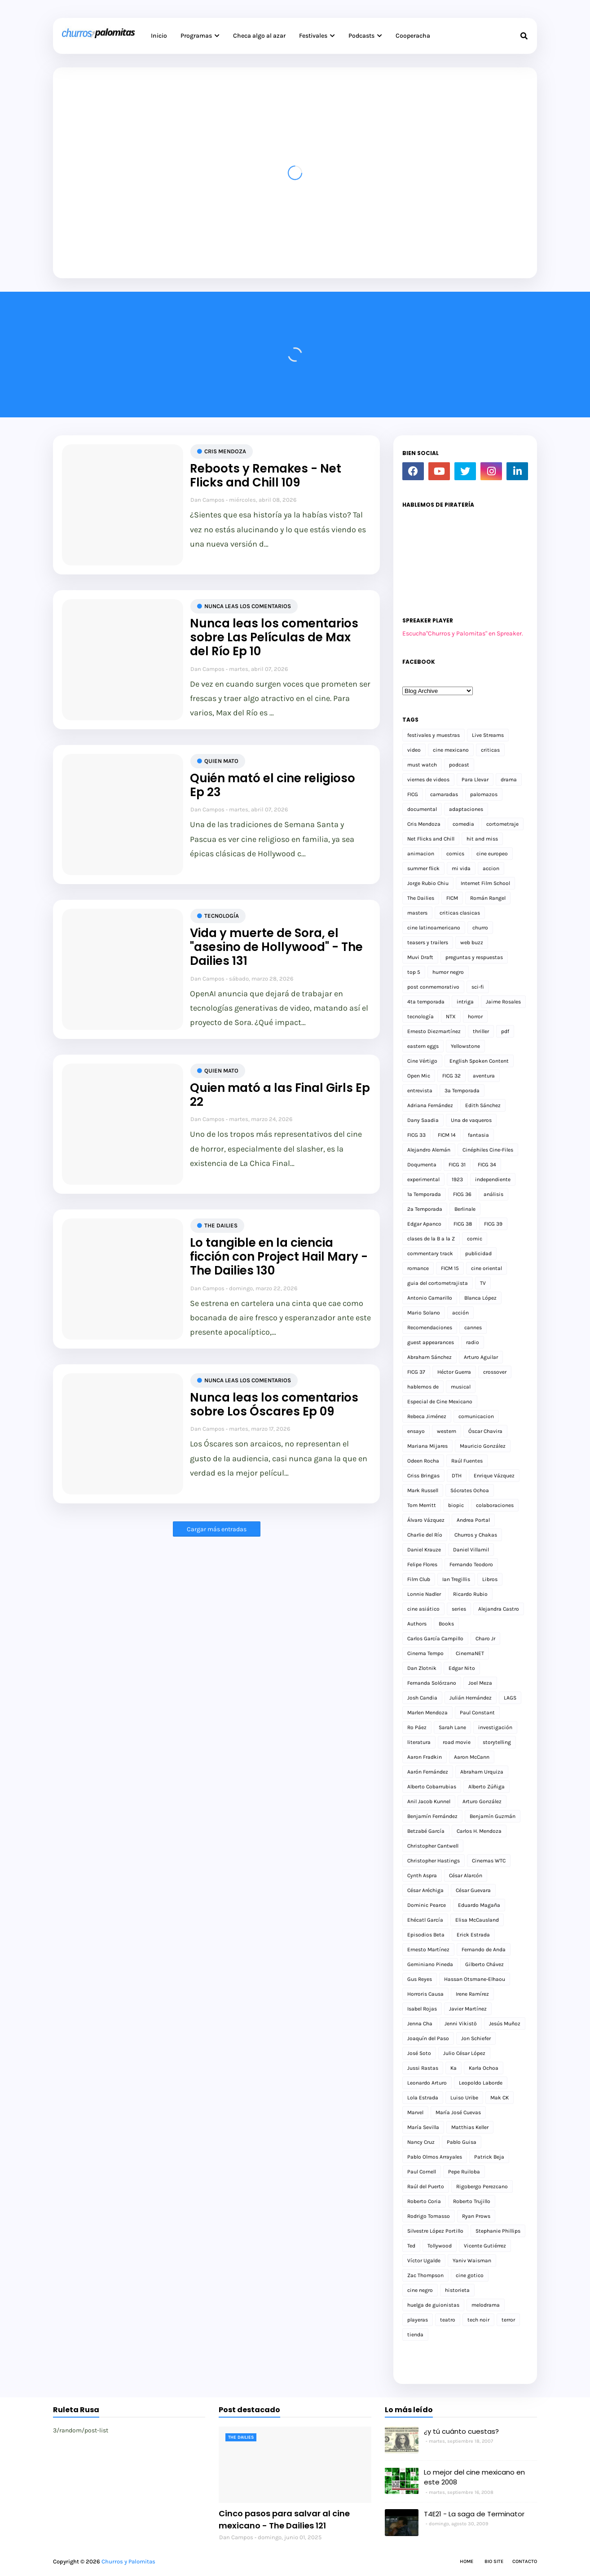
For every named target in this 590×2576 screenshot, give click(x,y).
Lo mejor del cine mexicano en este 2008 (474, 2477)
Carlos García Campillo (435, 1638)
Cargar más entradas (217, 1529)
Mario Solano (423, 1313)
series (459, 1609)
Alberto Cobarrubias (431, 1786)
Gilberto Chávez (484, 1964)
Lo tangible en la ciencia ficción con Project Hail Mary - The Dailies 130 (279, 1257)
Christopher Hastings (433, 1861)
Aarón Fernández (427, 1772)
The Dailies (221, 1225)
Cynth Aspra (422, 1875)
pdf (505, 1031)
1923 (457, 1179)
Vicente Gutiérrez (485, 2246)
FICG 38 (463, 1224)
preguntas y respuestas (474, 957)
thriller (481, 1031)
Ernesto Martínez (428, 1949)
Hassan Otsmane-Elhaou (474, 1979)
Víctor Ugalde (423, 2260)
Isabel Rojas (422, 2009)
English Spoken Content (479, 1061)
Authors (417, 1624)
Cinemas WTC (489, 1861)
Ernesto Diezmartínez (434, 1031)
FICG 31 (457, 1164)
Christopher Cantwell (432, 1846)
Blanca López (480, 1298)
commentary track (430, 1253)
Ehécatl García (425, 1920)
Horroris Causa (425, 1994)
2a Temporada (424, 1209)
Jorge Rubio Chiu (428, 883)
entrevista (419, 1090)
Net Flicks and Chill (430, 839)
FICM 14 (447, 1135)
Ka (453, 2068)
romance (418, 1268)
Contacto (524, 2561)
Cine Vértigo (422, 1061)
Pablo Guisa (461, 2142)
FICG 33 (416, 1135)
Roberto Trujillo (471, 2201)
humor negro (448, 972)
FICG (412, 794)
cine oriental (486, 1268)
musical (461, 1387)
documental (422, 809)
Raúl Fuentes (467, 1461)
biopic (456, 1505)
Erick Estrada (473, 1935)
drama (509, 779)
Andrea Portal (473, 1520)
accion (491, 868)
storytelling (497, 1742)
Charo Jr (485, 1638)
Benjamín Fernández (432, 1816)
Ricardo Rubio (470, 1594)
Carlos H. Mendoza (479, 1831)
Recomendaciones (429, 1327)
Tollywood (439, 2246)
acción (460, 1313)
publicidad (478, 1253)
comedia (463, 824)
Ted (411, 2246)
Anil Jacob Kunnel (428, 1801)
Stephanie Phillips (498, 2231)
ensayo (416, 1431)
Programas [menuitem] (196, 35)
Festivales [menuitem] (313, 35)
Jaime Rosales (503, 1002)
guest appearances (430, 1342)
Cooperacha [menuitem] (413, 35)
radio (472, 1342)
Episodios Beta (426, 1935)
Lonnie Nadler (424, 1594)
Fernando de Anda (484, 1949)
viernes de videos (428, 779)
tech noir (478, 2320)
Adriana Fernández (430, 1105)
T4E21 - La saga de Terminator (474, 2514)
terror (508, 2320)
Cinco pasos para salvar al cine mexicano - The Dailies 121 (284, 2519)
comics (455, 853)
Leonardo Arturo (427, 2083)
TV (483, 1283)
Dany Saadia (423, 1120)
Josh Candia (422, 1698)
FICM (452, 898)
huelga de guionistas (433, 2305)
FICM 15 (450, 1268)
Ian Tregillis (456, 1579)
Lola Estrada (422, 2097)
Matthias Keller (470, 2127)
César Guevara (473, 1890)
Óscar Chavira (485, 1431)
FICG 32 (451, 1076)
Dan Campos (207, 499)
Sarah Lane (452, 1727)
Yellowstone (465, 1046)
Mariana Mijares (427, 1446)
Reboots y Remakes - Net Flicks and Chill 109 (265, 476)
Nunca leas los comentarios (247, 606)
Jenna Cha (419, 2023)
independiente (493, 1179)
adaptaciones (466, 809)
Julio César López (464, 2053)
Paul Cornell (421, 2172)
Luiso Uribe (464, 2097)
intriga (465, 1002)
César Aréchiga (425, 1890)
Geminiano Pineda (430, 1964)
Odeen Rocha (423, 1461)
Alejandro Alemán (428, 1150)
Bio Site (493, 2561)
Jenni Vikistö (461, 2023)
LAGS (510, 1698)
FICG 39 (493, 1224)
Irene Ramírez (472, 1994)
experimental (423, 1179)
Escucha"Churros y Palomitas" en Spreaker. (462, 633)
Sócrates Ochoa (469, 1490)
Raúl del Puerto (425, 2186)
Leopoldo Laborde (480, 2083)
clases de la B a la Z (431, 1238)
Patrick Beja (489, 2157)
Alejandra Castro (498, 1609)
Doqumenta (421, 1164)
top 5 (413, 972)
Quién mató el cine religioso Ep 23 (272, 785)
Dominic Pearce (426, 1905)
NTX (451, 1016)
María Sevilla (423, 2127)
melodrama (485, 2305)
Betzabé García (426, 1831)
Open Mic (418, 1076)
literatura (419, 1742)
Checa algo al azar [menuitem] (259, 35)
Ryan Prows (476, 2216)
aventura (484, 1076)
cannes (473, 1327)
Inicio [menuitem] (159, 35)
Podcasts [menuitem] (361, 35)
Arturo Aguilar (481, 1357)
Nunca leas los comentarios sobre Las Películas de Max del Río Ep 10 (274, 638)
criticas (490, 750)
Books (446, 1624)
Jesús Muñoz (504, 2023)
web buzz (471, 942)
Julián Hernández (470, 1698)
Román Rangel (488, 898)
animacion (420, 853)
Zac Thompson (425, 2275)
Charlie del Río (424, 1535)
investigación (495, 1727)
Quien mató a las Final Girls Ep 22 (280, 1095)
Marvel (415, 2112)
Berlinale (465, 1209)
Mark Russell (422, 1490)
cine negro (420, 2290)
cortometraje (502, 824)
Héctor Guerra (454, 1372)
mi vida (461, 868)
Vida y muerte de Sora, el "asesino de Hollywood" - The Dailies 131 (276, 947)
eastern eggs (423, 1046)
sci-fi (477, 987)
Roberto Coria (424, 2201)
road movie (457, 1742)
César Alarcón (465, 1875)
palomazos (484, 794)
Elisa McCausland (477, 1920)
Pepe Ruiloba (464, 2172)
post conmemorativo (433, 987)
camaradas (444, 794)
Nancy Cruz (421, 2142)
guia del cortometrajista (437, 1283)
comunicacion (476, 1416)
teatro (447, 2320)
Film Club (418, 1579)
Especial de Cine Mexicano (439, 1401)
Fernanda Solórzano (431, 1683)
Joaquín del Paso (428, 2038)
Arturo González (482, 1801)
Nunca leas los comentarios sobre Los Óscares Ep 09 (274, 1405)
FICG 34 (487, 1164)
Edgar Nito (462, 1668)
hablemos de (423, 1387)
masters (417, 913)
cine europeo (492, 853)
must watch (422, 765)
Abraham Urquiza (481, 1772)
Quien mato (221, 761)
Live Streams (488, 735)
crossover (494, 1372)
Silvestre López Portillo (435, 2231)
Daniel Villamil (471, 1549)
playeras (417, 2320)
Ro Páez (417, 1727)
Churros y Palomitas (128, 2561)
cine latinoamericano (433, 927)
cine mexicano (451, 750)
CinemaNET (470, 1653)
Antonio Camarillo (429, 1298)
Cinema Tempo (425, 1653)
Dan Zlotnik (421, 1668)
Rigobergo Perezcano (482, 2186)
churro (480, 927)
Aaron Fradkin (424, 1757)
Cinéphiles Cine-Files (487, 1150)
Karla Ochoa (483, 2068)
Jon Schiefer (476, 2038)
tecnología (221, 915)
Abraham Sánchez (429, 1357)
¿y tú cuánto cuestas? (461, 2431)
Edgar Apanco (424, 1224)
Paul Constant (477, 1712)
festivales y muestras (433, 735)
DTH (457, 1475)
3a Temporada (462, 1090)
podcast (459, 765)
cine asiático (423, 1609)
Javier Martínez (468, 2009)
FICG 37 (416, 1372)
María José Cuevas (458, 2112)
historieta (457, 2290)
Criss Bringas (423, 1475)
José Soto (419, 2053)
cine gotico (470, 2275)
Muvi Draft (420, 957)
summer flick (423, 868)
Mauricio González (483, 1446)
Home (466, 2561)
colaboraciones (495, 1505)
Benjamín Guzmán (492, 1816)
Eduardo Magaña (479, 1905)
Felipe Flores (422, 1564)
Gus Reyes (419, 1979)
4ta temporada (426, 1002)
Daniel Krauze (424, 1549)
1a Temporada (424, 1194)
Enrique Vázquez (494, 1475)
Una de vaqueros (471, 1120)
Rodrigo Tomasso (428, 2216)
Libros (490, 1579)
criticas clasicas (460, 913)
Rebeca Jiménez (426, 1416)
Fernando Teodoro (471, 1564)
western (446, 1431)
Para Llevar (475, 779)
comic (474, 1238)
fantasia (478, 1135)
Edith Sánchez (483, 1105)
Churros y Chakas (475, 1535)
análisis (493, 1194)
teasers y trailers (427, 942)
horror (475, 1016)
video (414, 750)
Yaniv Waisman (472, 2260)
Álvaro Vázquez (426, 1520)
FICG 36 (462, 1194)
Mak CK (499, 2097)
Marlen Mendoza (427, 1712)
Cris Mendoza (225, 451)
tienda (415, 2334)
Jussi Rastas (422, 2068)
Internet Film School (485, 883)
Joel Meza (480, 1683)
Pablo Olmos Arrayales (434, 2157)
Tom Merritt (421, 1505)
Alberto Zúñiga (486, 1786)
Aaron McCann (471, 1757)
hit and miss (482, 839)
